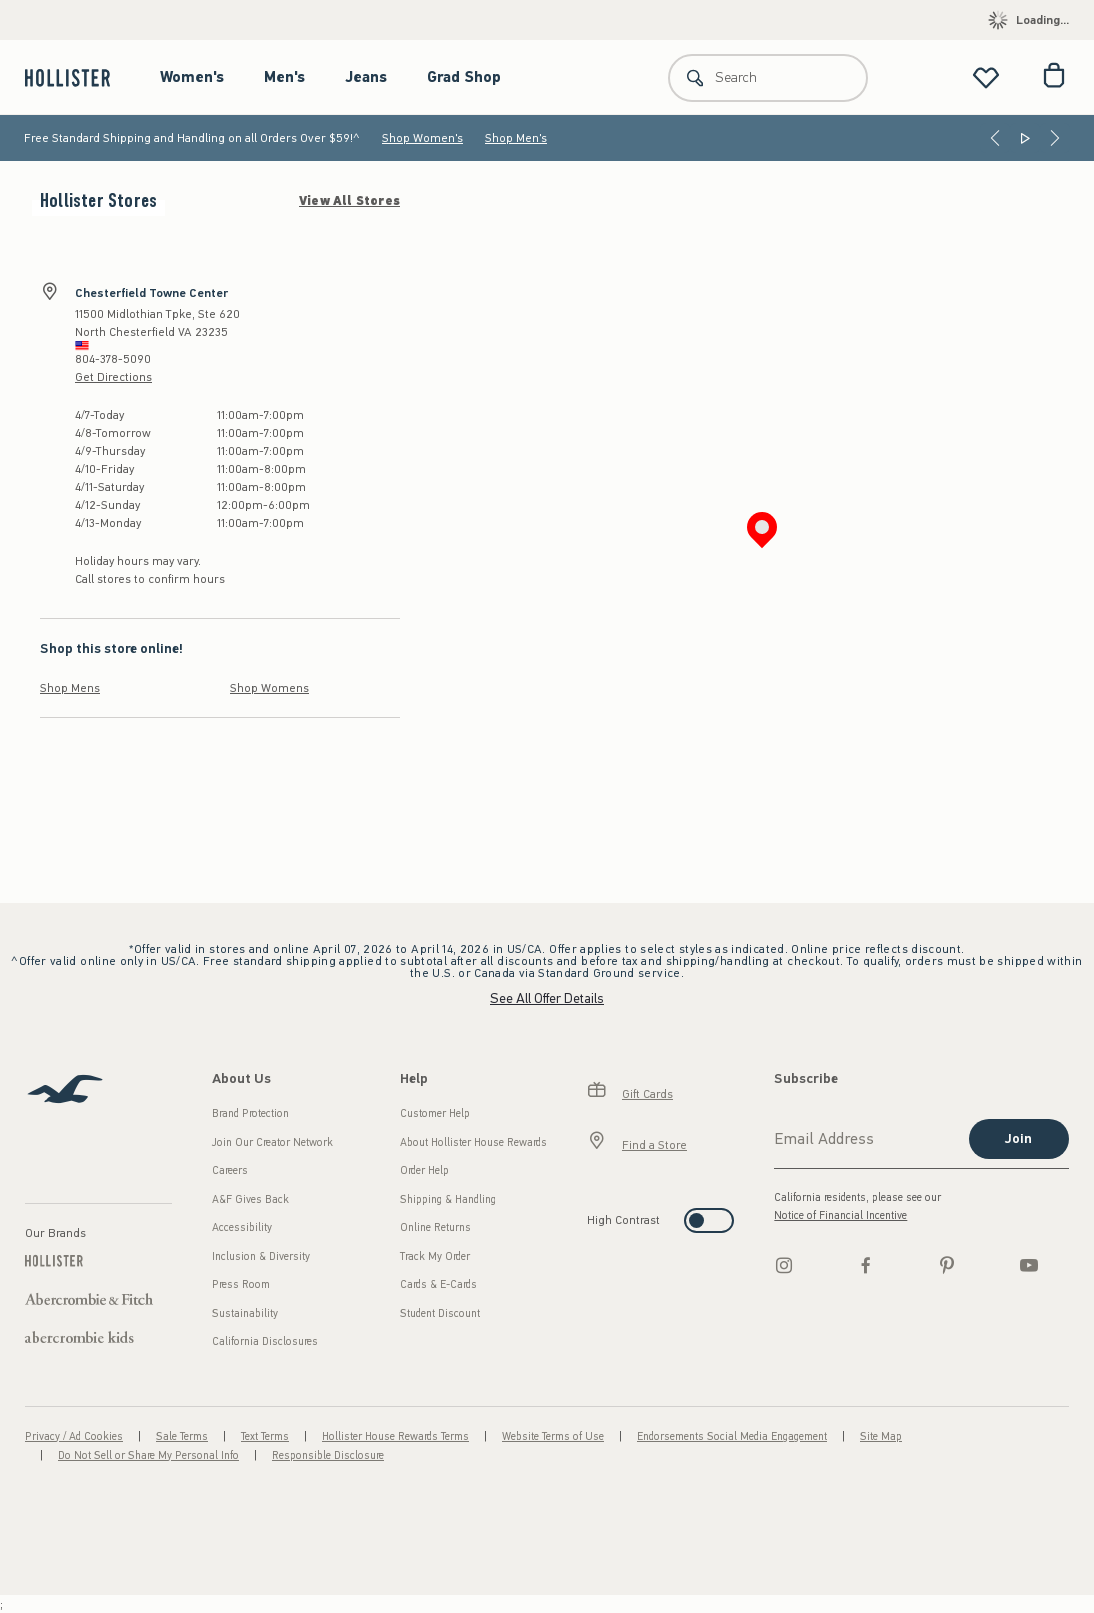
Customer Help (435, 1113)
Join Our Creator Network (272, 1142)
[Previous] (995, 138)
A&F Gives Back (250, 1199)
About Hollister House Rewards (473, 1142)
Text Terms (265, 1436)
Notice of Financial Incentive (840, 1215)
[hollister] (77, 77)
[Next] (1055, 138)
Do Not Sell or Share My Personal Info (148, 1455)
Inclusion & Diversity (261, 1256)
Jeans (366, 77)
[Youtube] (1029, 1265)
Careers (230, 1170)
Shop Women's (422, 138)
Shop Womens (269, 688)
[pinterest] (947, 1265)
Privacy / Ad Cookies (74, 1436)
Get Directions (113, 377)
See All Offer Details (547, 998)
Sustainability (245, 1313)
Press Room (241, 1284)
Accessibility (242, 1227)
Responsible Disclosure (328, 1455)
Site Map (881, 1436)
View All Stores (349, 201)
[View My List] (986, 77)
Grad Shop (464, 77)
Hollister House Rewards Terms (395, 1436)
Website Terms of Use (553, 1436)
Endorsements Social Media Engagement (732, 1436)
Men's (284, 77)
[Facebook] (866, 1265)
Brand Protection (250, 1113)
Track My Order (435, 1256)
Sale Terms (182, 1436)
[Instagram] (784, 1265)
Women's (192, 77)
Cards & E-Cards (438, 1284)
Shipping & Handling (448, 1199)
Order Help (424, 1170)
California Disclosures (265, 1341)
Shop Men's (516, 138)
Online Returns (435, 1227)
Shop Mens (70, 688)
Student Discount (440, 1313)
